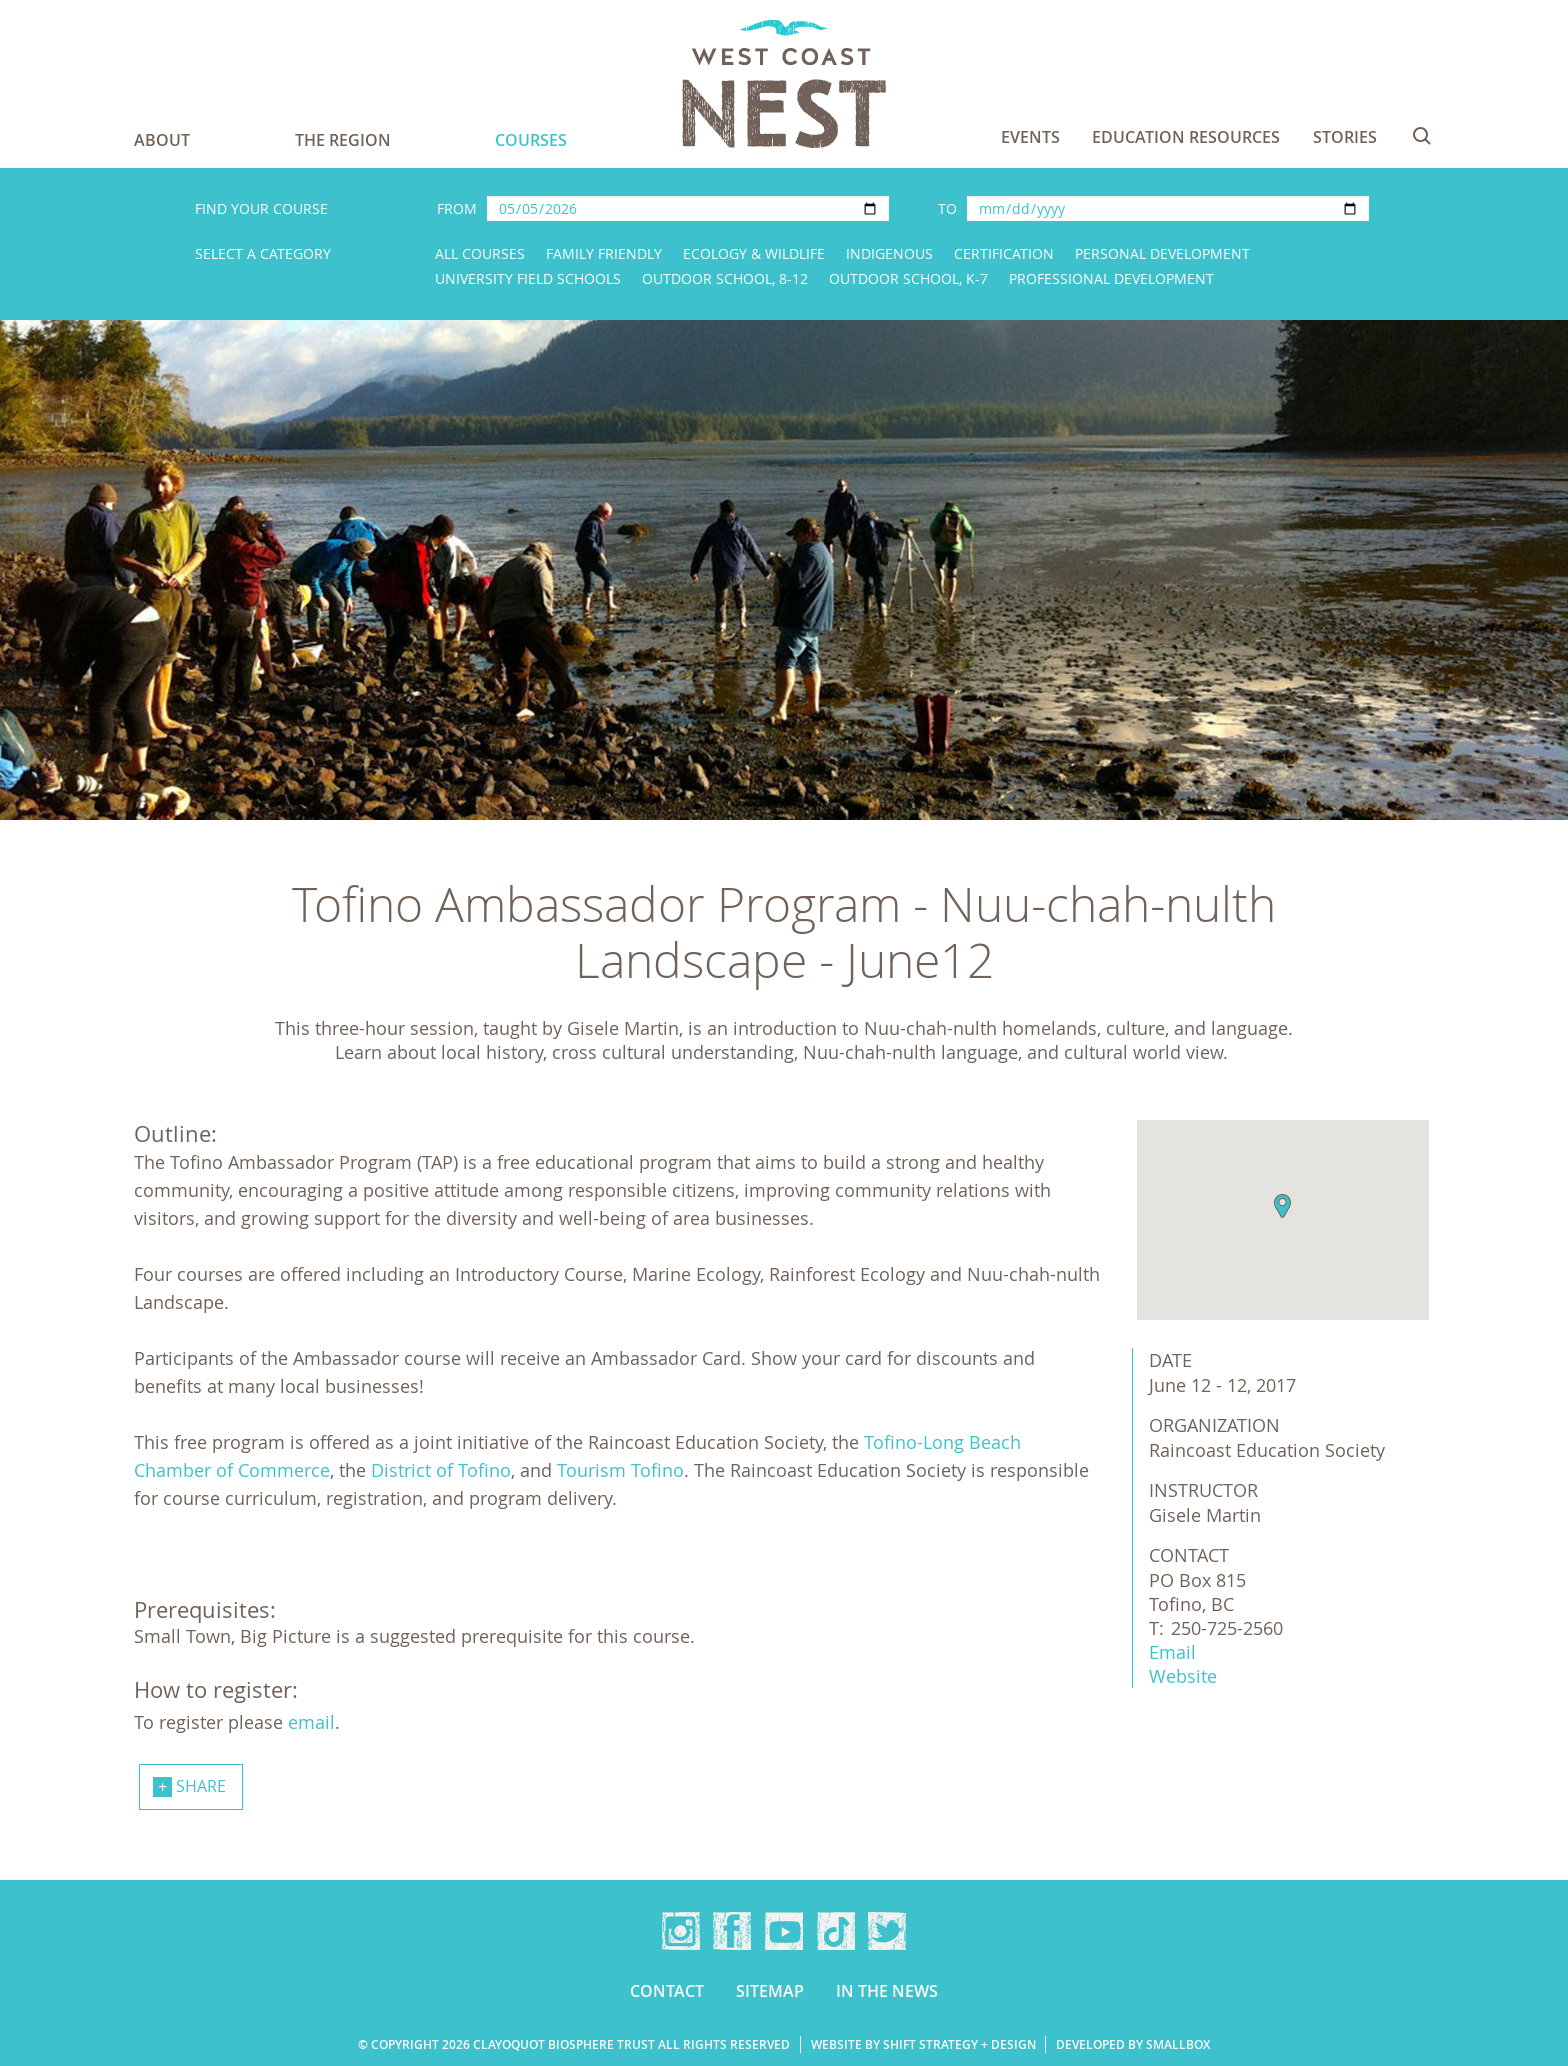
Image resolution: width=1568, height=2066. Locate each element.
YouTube (784, 1931)
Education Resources (1186, 137)
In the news (887, 1991)
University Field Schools (528, 278)
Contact (667, 1991)
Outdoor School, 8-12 (725, 278)
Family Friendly (604, 253)
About (162, 140)
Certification (1004, 253)
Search (1422, 136)
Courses (531, 140)
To (947, 208)
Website (1183, 1676)
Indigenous (889, 253)
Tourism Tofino (620, 1470)
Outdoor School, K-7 (908, 278)
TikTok (836, 1931)
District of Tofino (441, 1470)
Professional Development (1111, 278)
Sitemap (770, 1991)
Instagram (681, 1931)
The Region (343, 140)
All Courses (480, 253)
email (311, 1722)
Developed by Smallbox (1133, 2044)
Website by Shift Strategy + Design (923, 2044)
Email (1172, 1652)
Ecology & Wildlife (754, 253)
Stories (1345, 137)
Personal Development (1162, 253)
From (457, 208)
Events (1030, 137)
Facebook (732, 1931)
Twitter (887, 1931)
